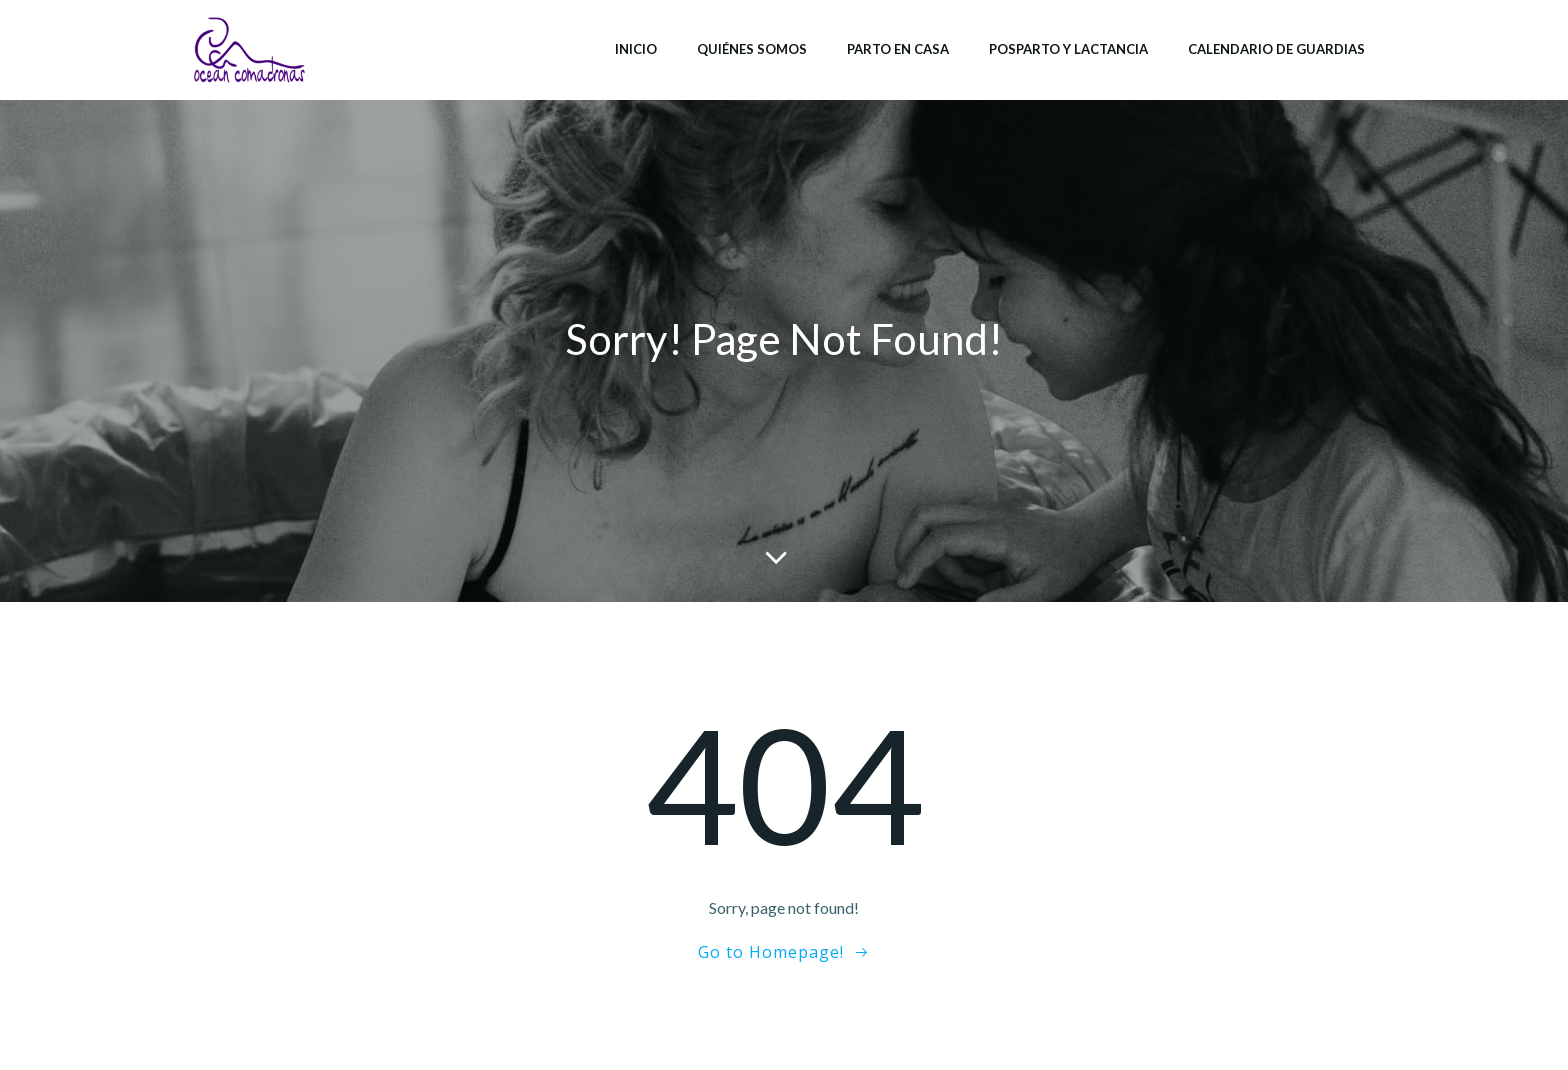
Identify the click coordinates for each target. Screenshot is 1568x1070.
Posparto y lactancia (1068, 49)
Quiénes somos (752, 49)
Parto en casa (898, 49)
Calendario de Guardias (1276, 49)
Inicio (636, 49)
